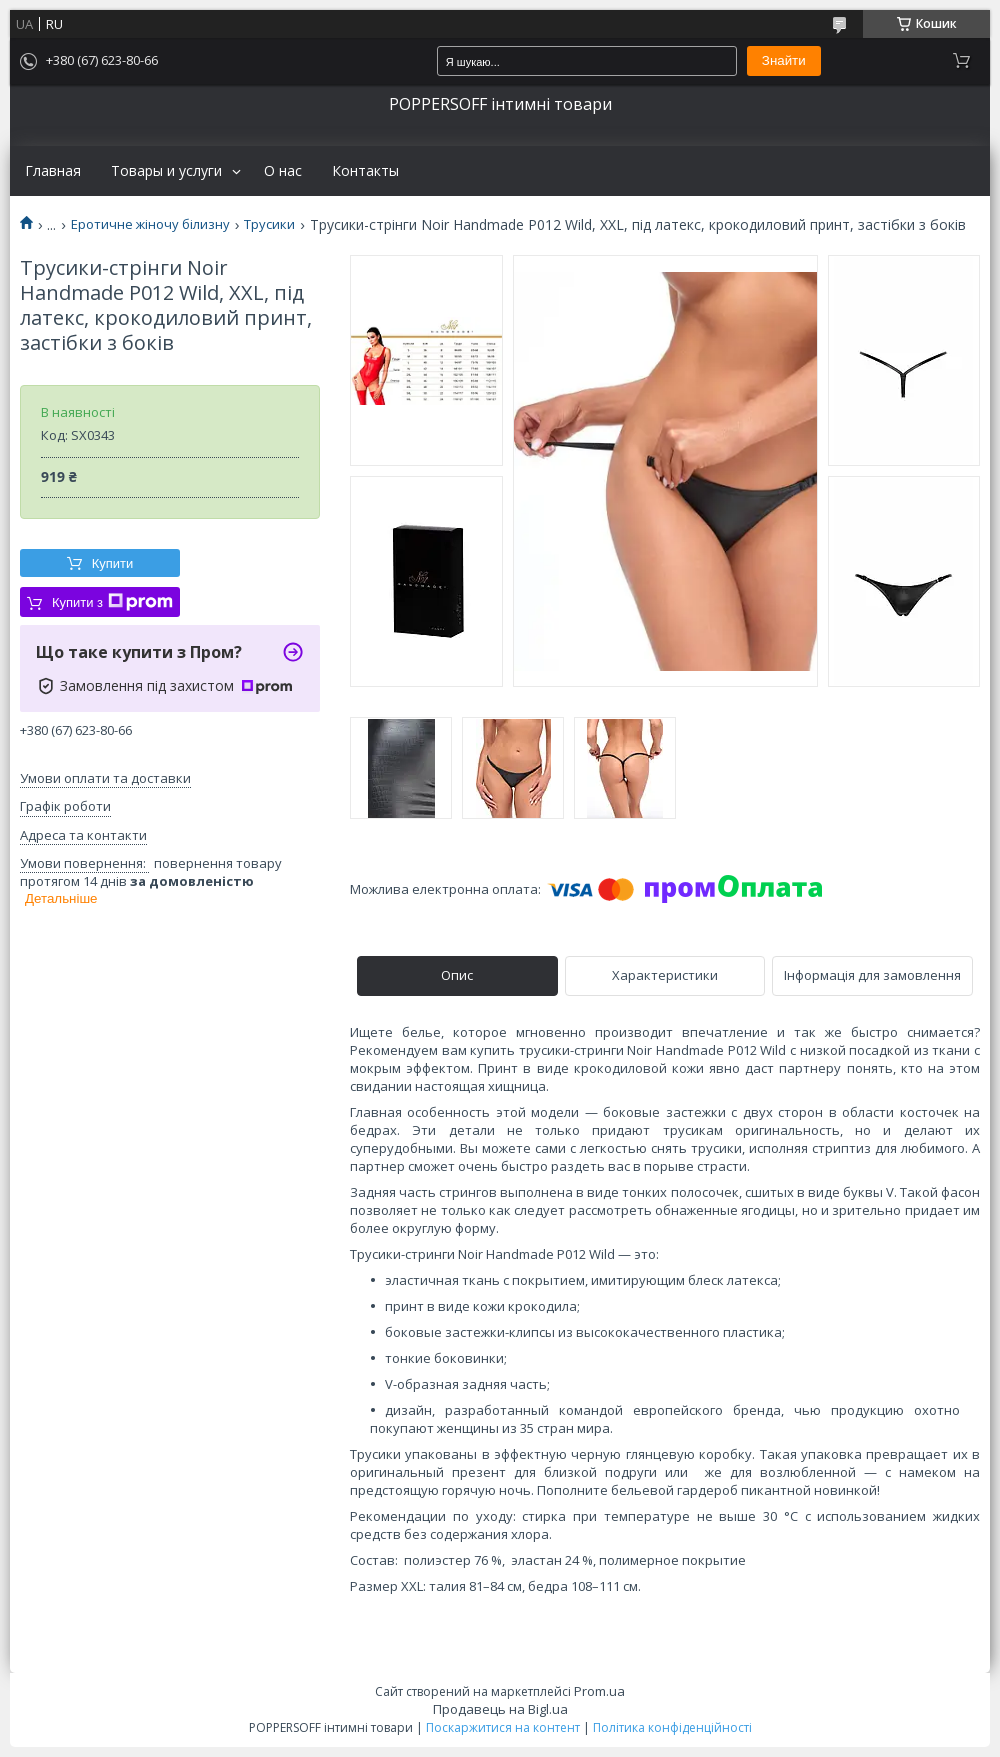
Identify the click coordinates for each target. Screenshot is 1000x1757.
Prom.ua (599, 1691)
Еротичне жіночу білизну (150, 224)
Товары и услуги (166, 171)
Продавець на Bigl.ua (500, 1709)
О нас (283, 171)
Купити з (112, 602)
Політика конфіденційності (672, 1727)
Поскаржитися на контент (503, 1727)
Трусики (269, 224)
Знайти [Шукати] (784, 60)
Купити (113, 563)
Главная (53, 171)
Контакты (365, 171)
